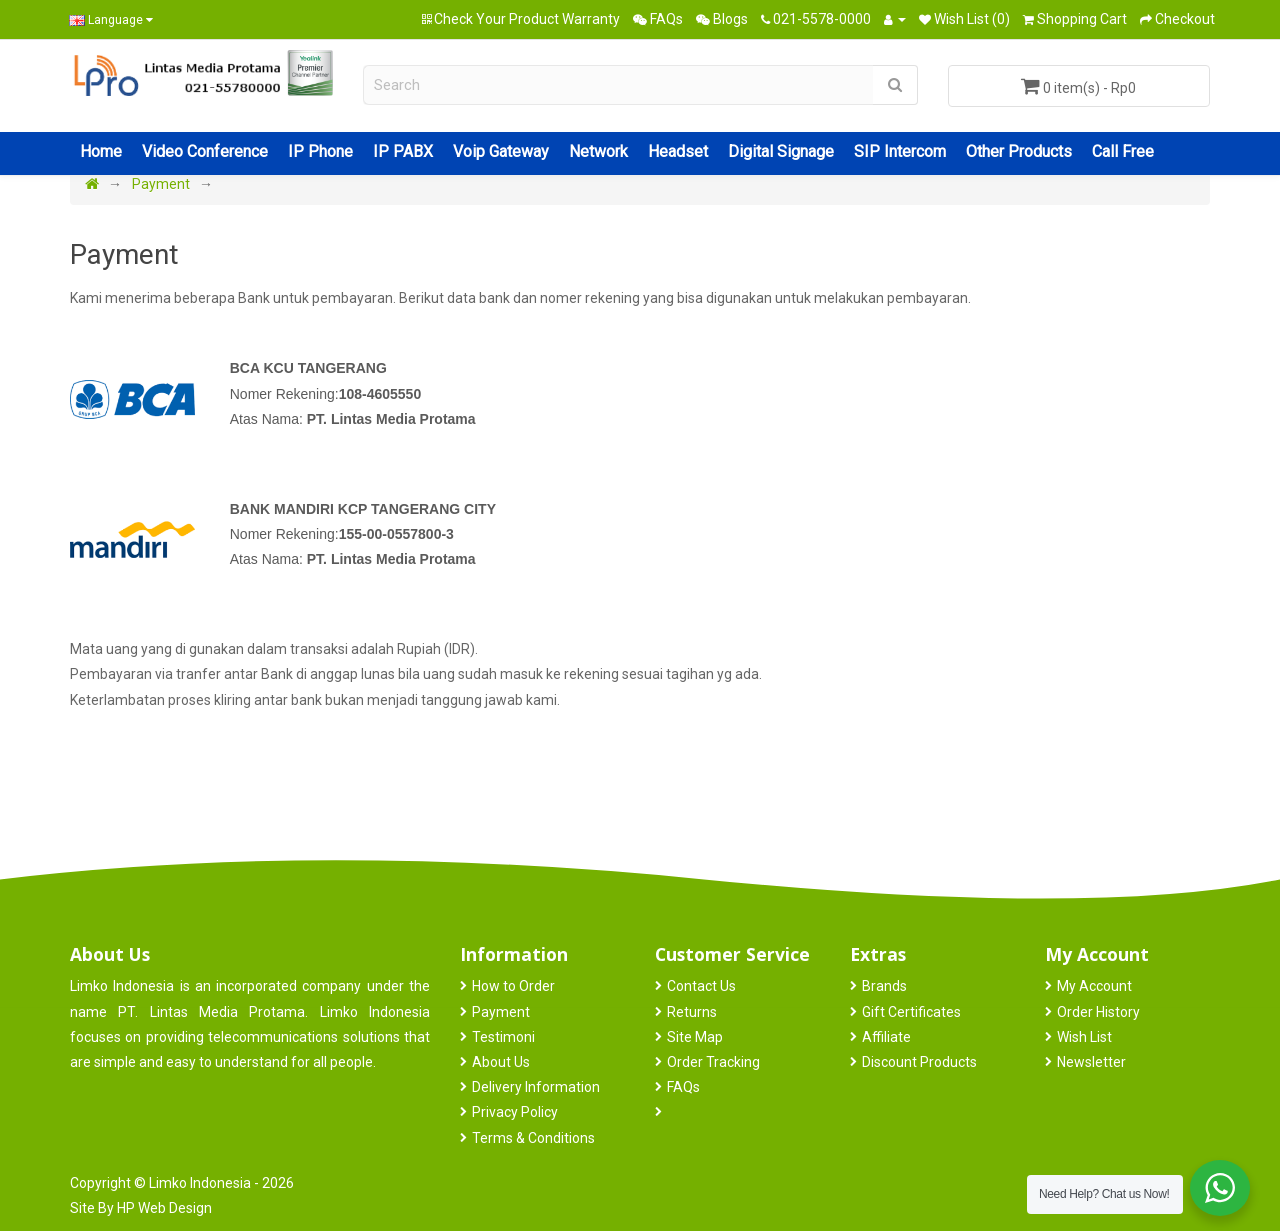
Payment (161, 184)
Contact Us (701, 986)
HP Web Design (164, 1208)
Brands (884, 986)
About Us (501, 1062)
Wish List (1084, 1037)
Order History (1098, 1012)
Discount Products (919, 1062)
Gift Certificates (911, 1012)
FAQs (683, 1087)
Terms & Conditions (533, 1138)
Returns (692, 1012)
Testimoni (503, 1037)
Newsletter (1091, 1062)
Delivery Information (536, 1087)
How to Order (513, 986)
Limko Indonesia (200, 1183)
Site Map (695, 1037)
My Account (1094, 986)
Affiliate (886, 1037)
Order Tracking (713, 1062)
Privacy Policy (515, 1112)
